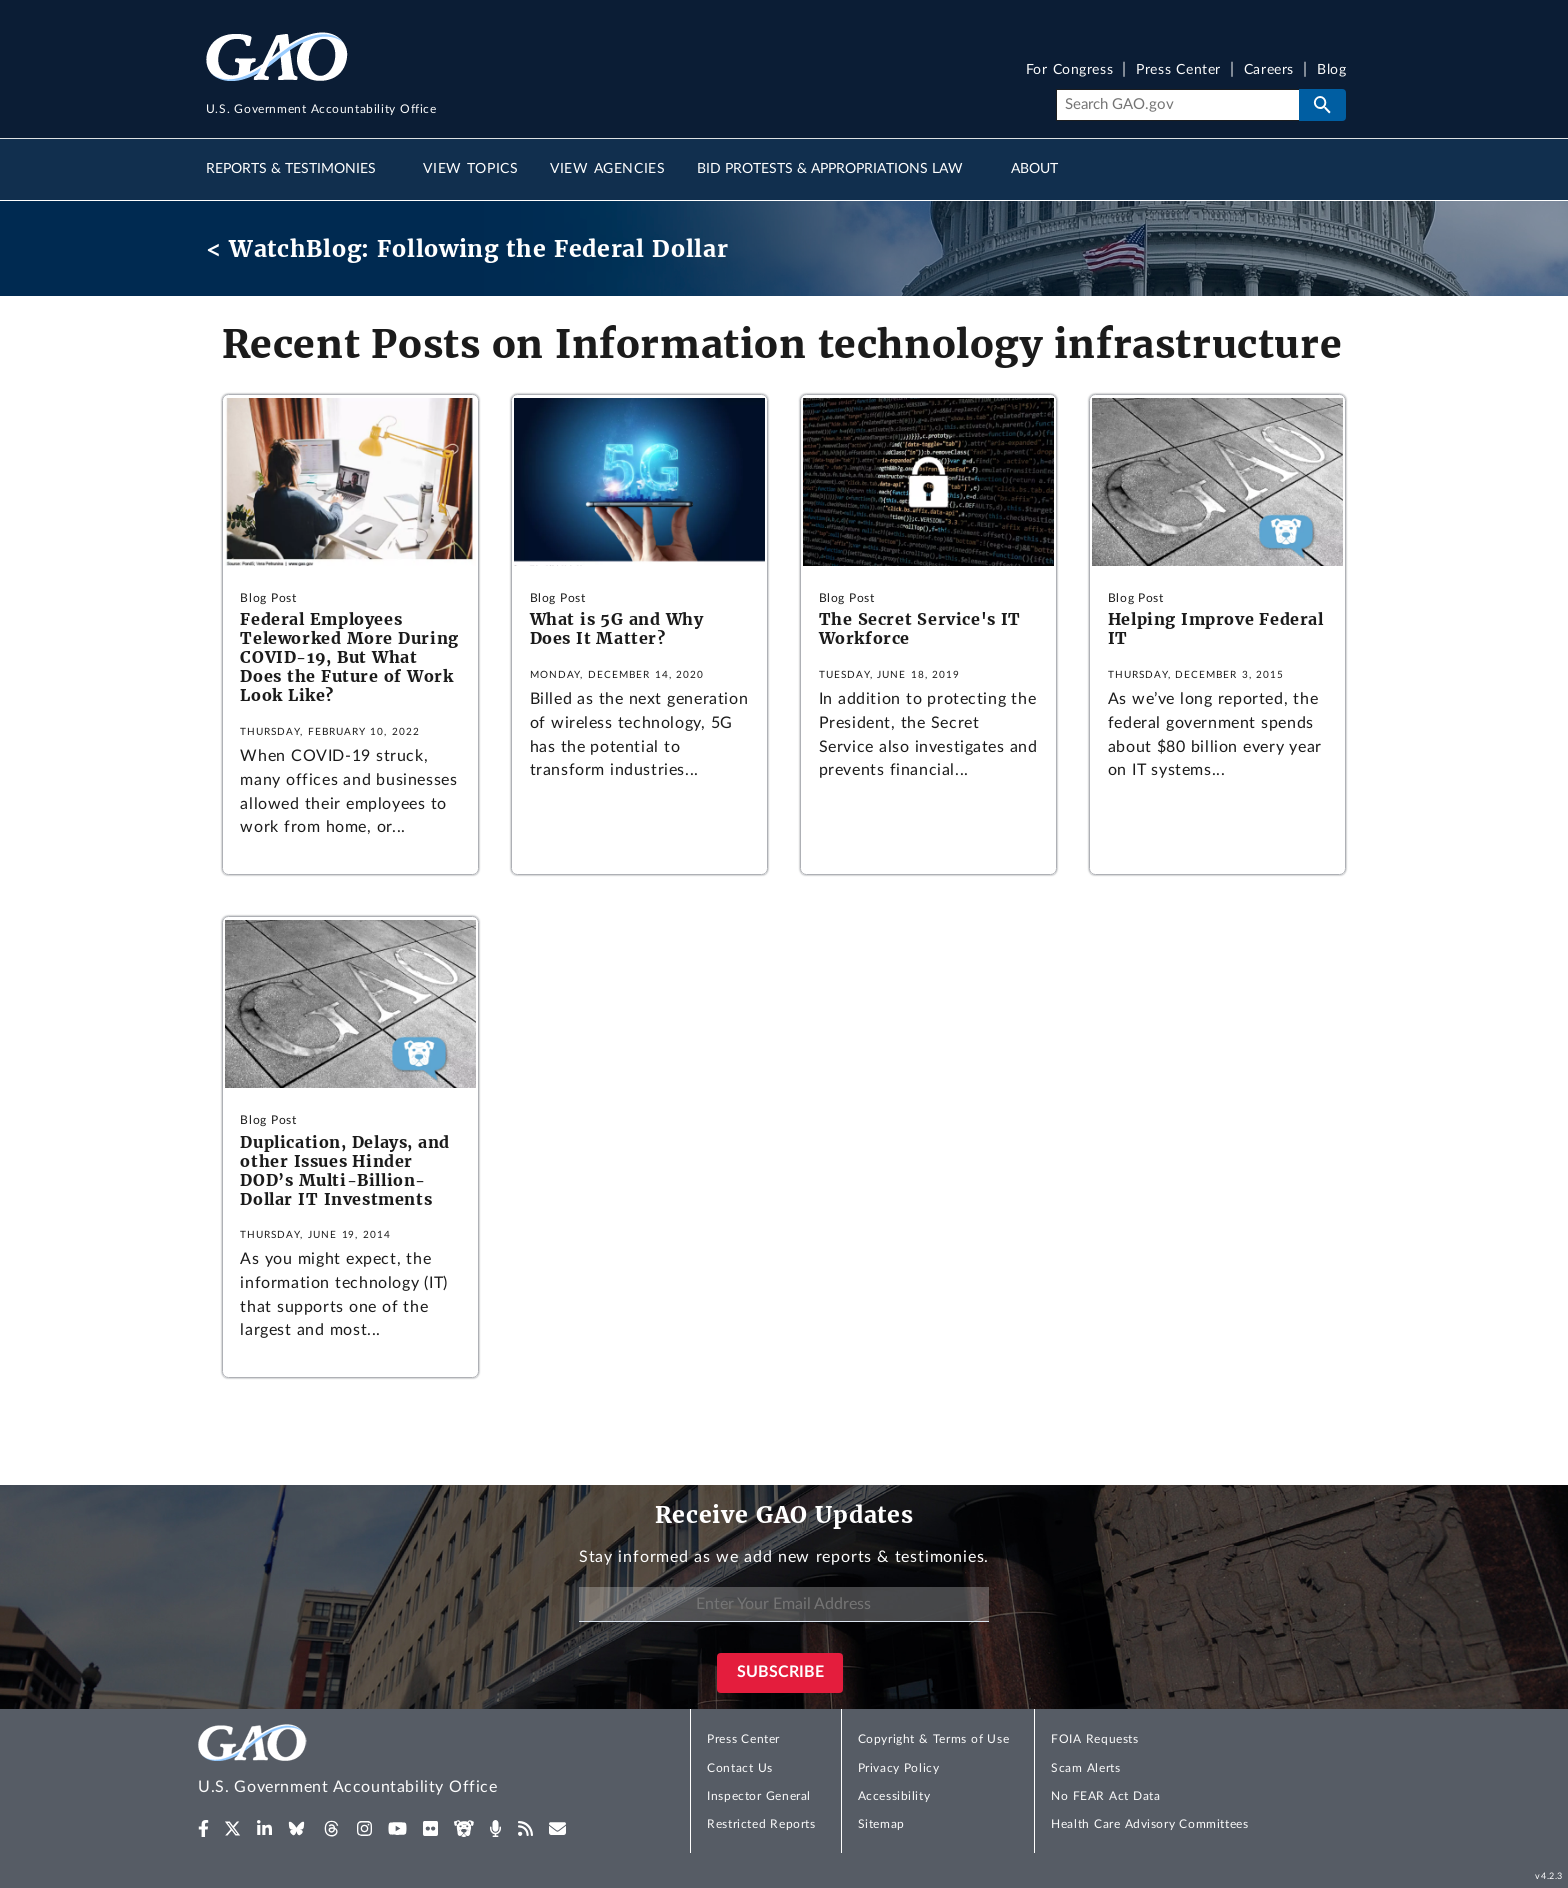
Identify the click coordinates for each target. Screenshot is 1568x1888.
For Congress (1070, 70)
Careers (1269, 70)
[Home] (388, 1762)
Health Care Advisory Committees (1149, 1824)
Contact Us (740, 1768)
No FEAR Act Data (1105, 1796)
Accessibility (894, 1796)
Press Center (1178, 70)
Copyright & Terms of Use (934, 1739)
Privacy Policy (899, 1768)
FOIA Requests (1094, 1739)
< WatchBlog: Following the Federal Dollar (467, 248)
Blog (1331, 70)
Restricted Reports (761, 1824)
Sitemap (881, 1824)
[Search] (1177, 105)
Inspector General (759, 1796)
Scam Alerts (1085, 1768)
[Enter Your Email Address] (784, 1604)
